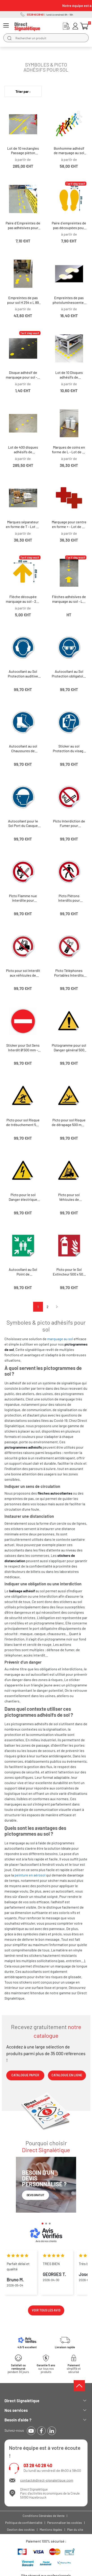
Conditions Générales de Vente (43, 2516)
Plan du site (75, 2529)
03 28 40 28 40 (38, 2465)
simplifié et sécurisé (73, 2369)
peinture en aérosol (30, 1875)
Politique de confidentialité (23, 2522)
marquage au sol (60, 1339)
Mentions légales (51, 2529)
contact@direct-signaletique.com (46, 2480)
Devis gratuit (35, 2195)
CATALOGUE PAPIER (25, 2075)
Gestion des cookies (21, 2529)
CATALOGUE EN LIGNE (66, 2075)
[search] (9, 37)
